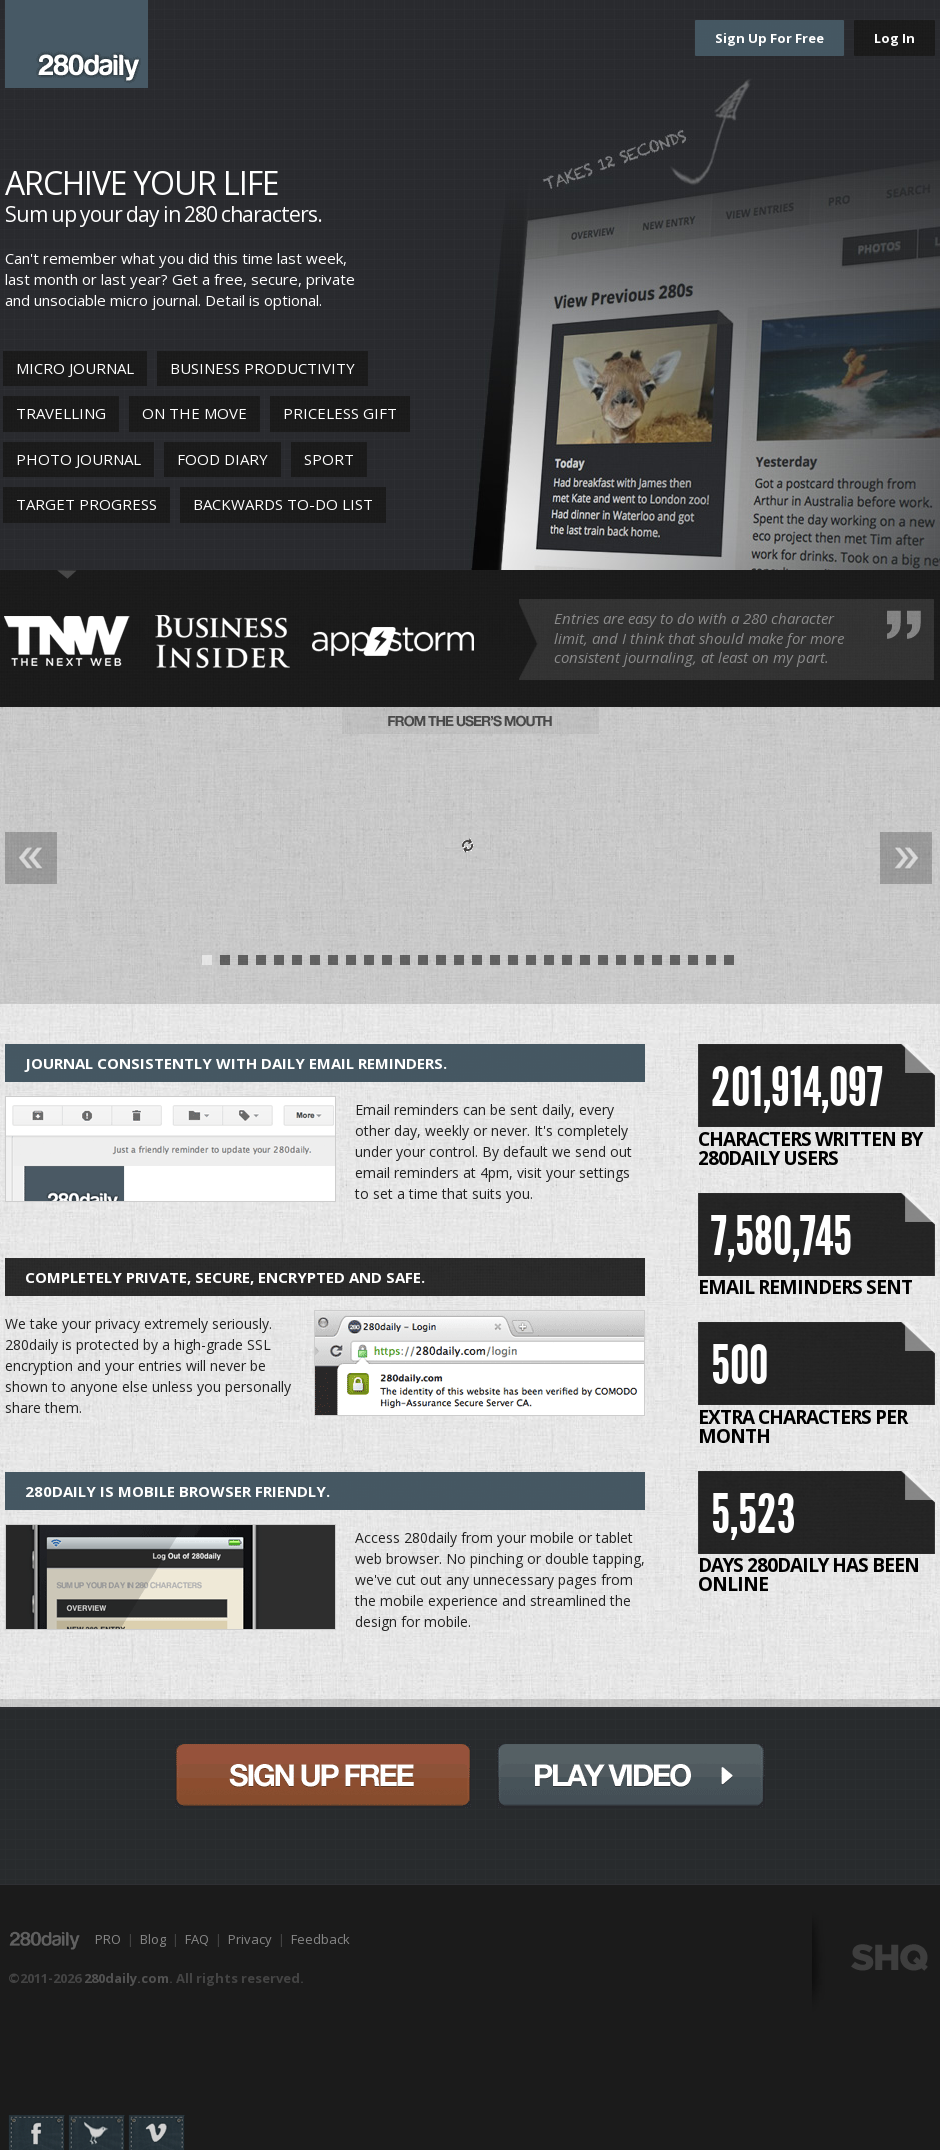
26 (657, 964)
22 (585, 964)
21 (567, 964)
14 (441, 964)
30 (729, 964)
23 (603, 964)
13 (423, 964)
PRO (108, 1939)
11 (387, 964)
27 (675, 964)
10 (369, 964)
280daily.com (126, 1978)
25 (639, 964)
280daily (76, 44)
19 (531, 964)
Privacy (250, 1939)
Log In (894, 38)
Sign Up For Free (769, 38)
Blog (153, 1939)
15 (459, 964)
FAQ (197, 1939)
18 (513, 964)
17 (495, 964)
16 (477, 964)
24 (621, 964)
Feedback (320, 1939)
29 (711, 964)
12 (405, 964)
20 (549, 964)
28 (693, 964)
